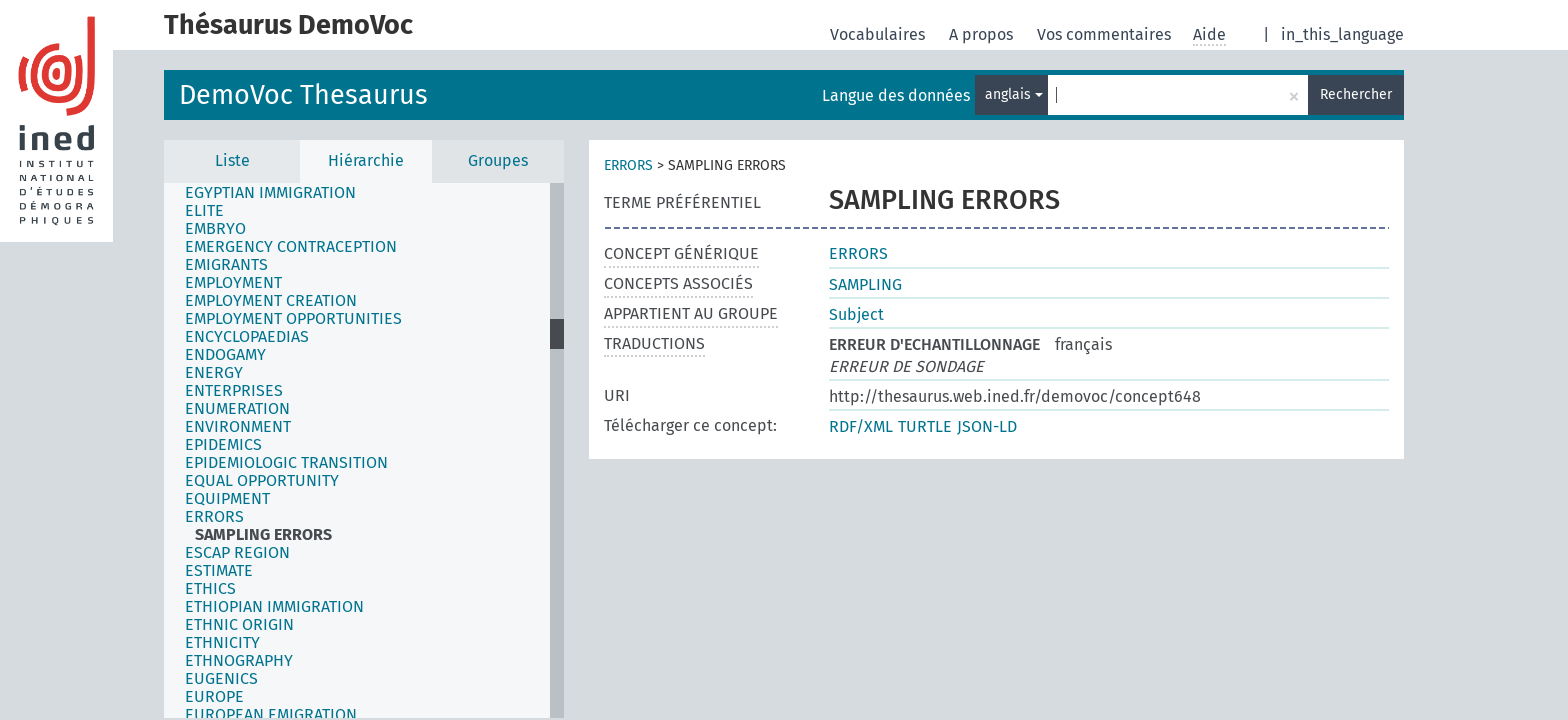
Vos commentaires (1106, 34)
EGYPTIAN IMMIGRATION (270, 193)
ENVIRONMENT (238, 427)
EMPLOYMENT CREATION (271, 301)
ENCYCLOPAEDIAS (247, 337)
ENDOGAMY (225, 355)
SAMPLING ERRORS (263, 535)
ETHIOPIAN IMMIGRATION (274, 607)
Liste (232, 160)
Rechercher (1356, 94)
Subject (856, 314)
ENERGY (214, 373)
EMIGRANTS (226, 265)
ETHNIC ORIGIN (239, 625)
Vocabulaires (879, 34)
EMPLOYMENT (233, 283)
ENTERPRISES (234, 391)
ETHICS (210, 589)
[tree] (364, 450)
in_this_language (1342, 34)
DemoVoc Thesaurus (303, 95)
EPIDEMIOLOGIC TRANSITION (286, 463)
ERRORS (214, 517)
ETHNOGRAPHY (239, 661)
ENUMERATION (237, 409)
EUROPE (214, 697)
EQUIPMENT (227, 499)
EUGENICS (221, 679)
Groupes (498, 160)
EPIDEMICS (223, 445)
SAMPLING (865, 284)
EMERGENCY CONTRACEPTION (291, 247)
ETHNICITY (222, 643)
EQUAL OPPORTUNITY (262, 481)
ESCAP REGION (237, 553)
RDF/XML (861, 426)
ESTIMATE (219, 571)
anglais (1014, 94)
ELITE (204, 211)
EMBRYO (215, 229)
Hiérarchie (366, 160)
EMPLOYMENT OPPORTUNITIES (293, 319)
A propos (983, 34)
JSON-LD (987, 426)
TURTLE (925, 426)
